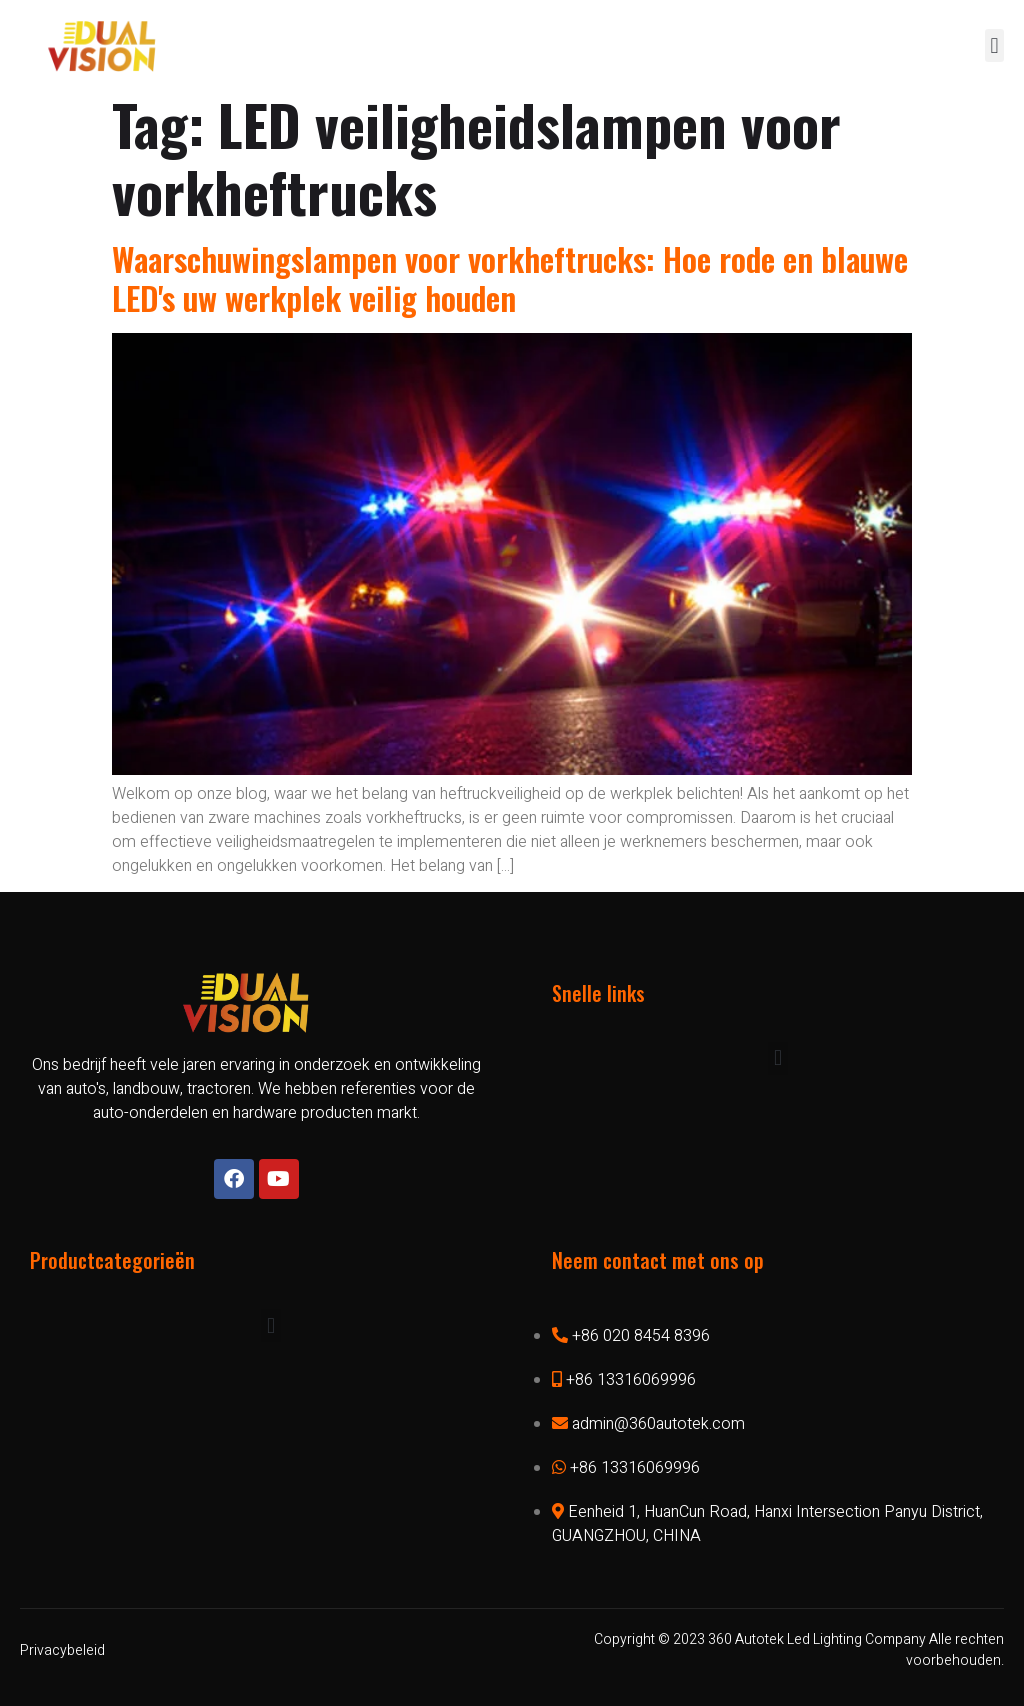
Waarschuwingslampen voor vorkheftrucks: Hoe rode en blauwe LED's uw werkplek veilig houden (510, 277)
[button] (994, 45)
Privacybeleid (62, 1650)
